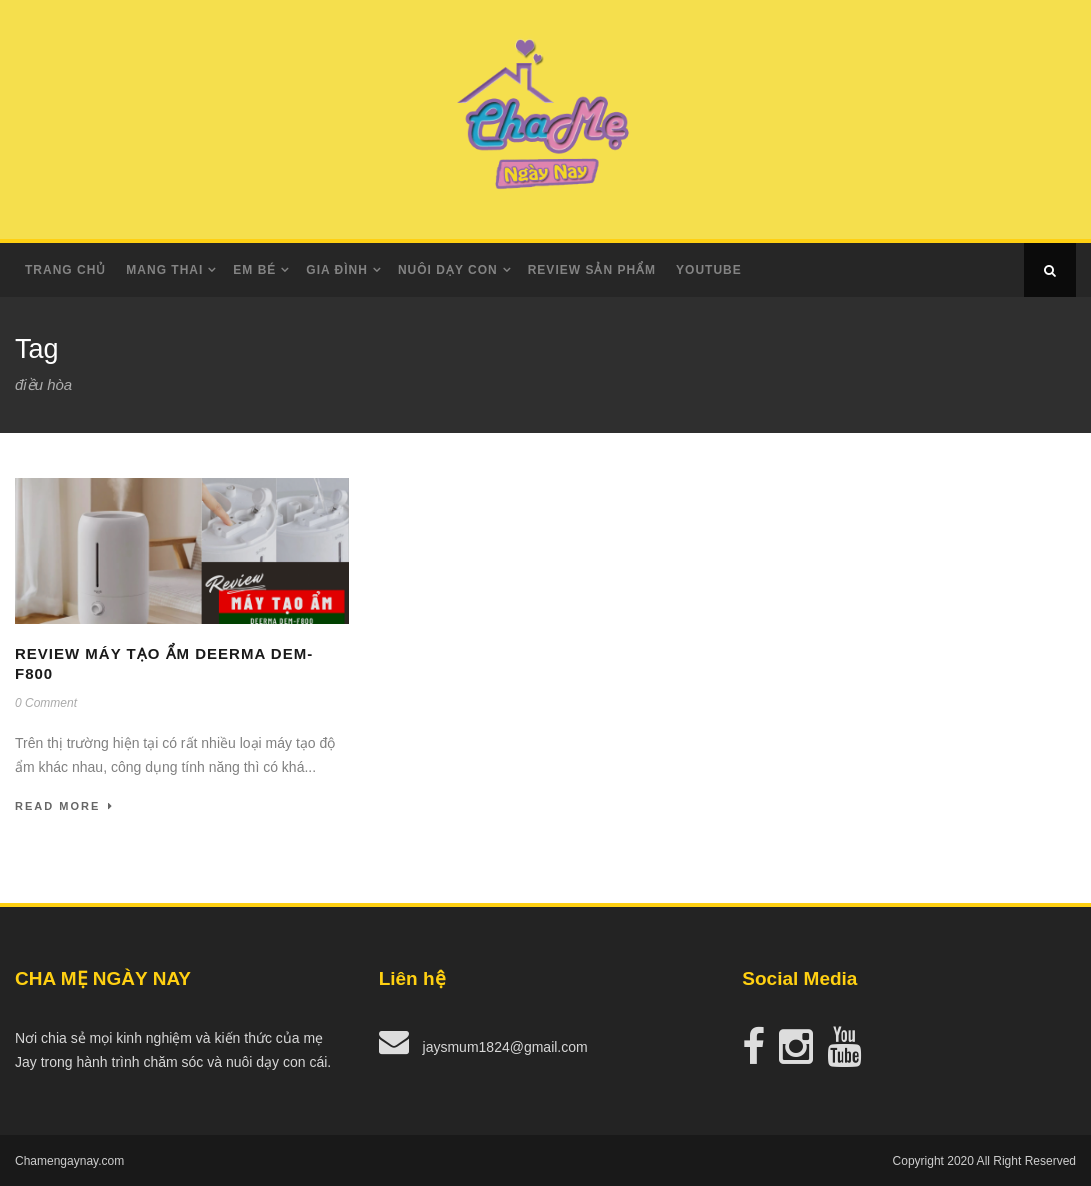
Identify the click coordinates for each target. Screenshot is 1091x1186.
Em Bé (254, 270)
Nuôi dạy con (448, 270)
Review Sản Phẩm (592, 270)
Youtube (709, 270)
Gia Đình (337, 270)
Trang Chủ (65, 270)
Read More (64, 806)
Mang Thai (164, 270)
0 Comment (46, 703)
